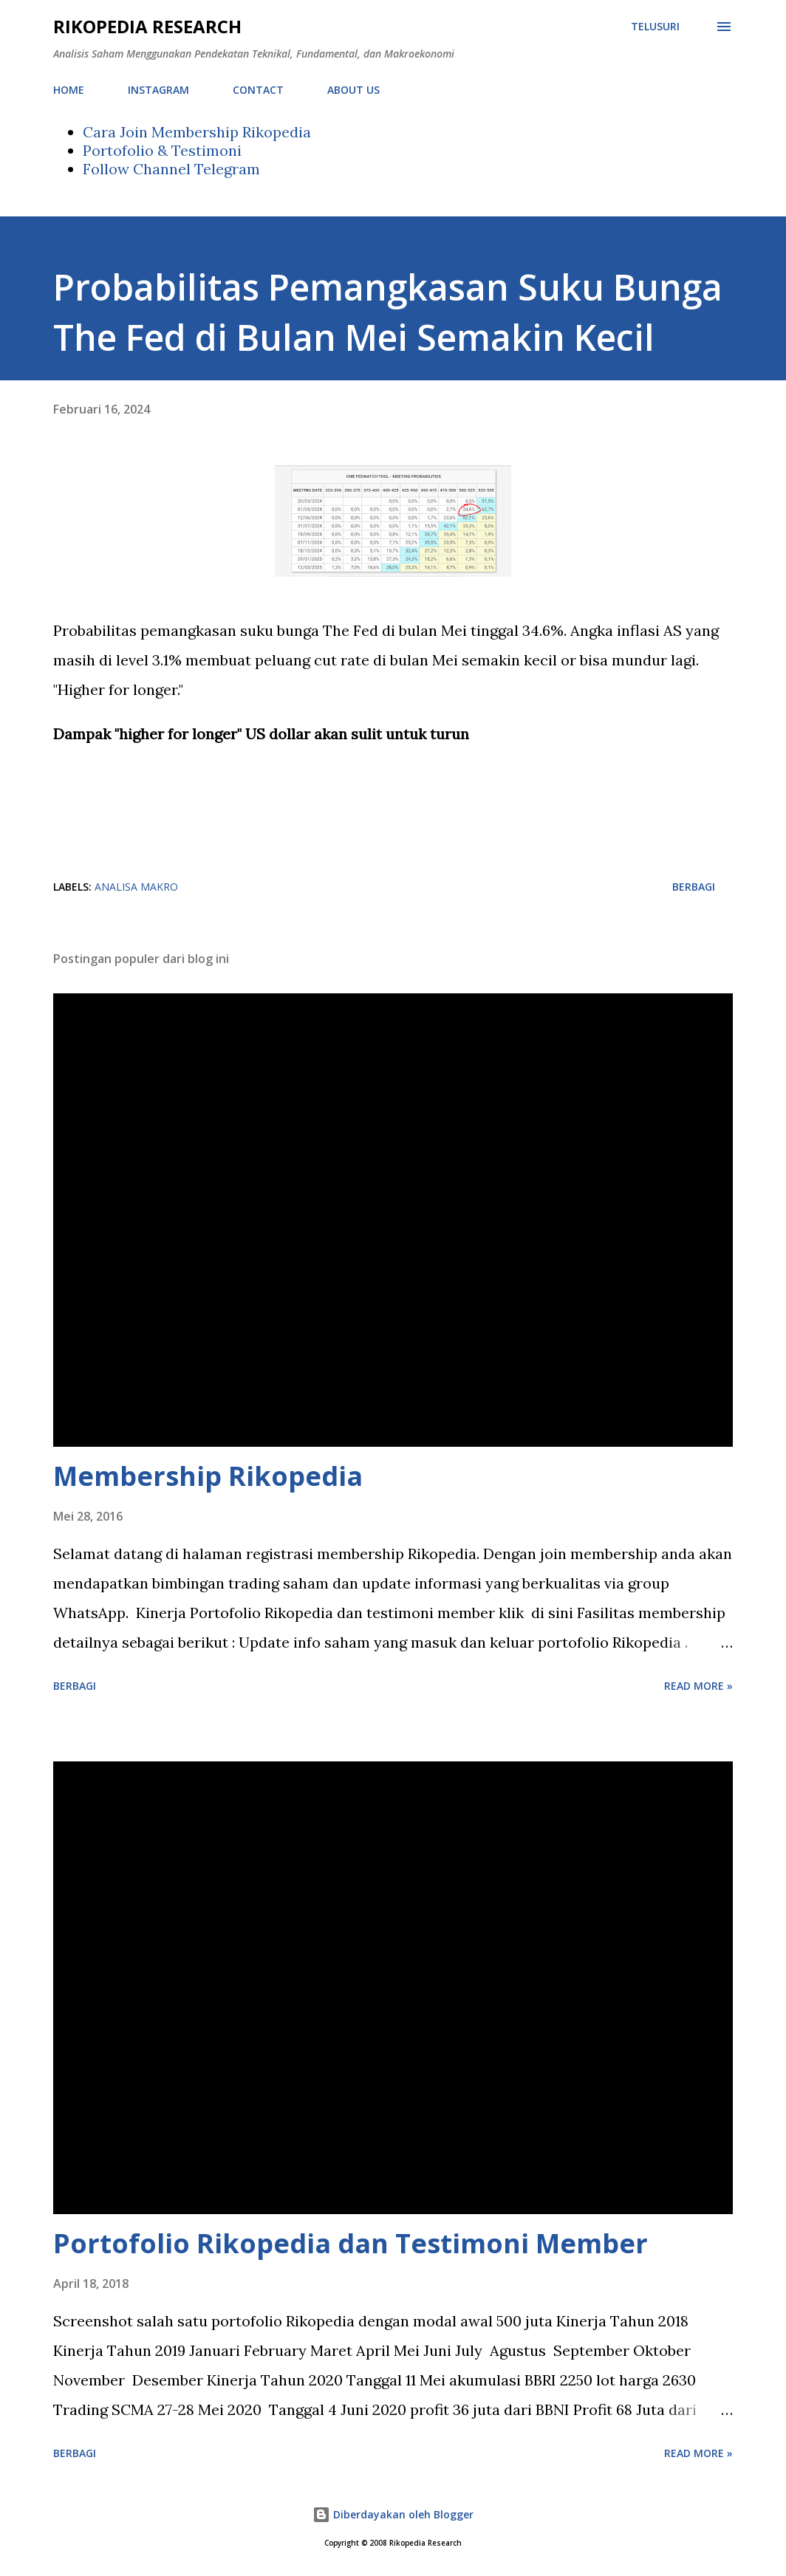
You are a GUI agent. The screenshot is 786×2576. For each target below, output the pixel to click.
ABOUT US (353, 90)
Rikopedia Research (147, 26)
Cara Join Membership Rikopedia (197, 132)
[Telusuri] (655, 26)
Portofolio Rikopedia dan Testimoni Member (350, 2243)
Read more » (698, 1686)
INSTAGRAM (158, 90)
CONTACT (258, 90)
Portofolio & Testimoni (162, 150)
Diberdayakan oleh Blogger (393, 2514)
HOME (68, 90)
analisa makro (136, 887)
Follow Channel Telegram (171, 169)
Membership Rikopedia (208, 1476)
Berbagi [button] (693, 887)
